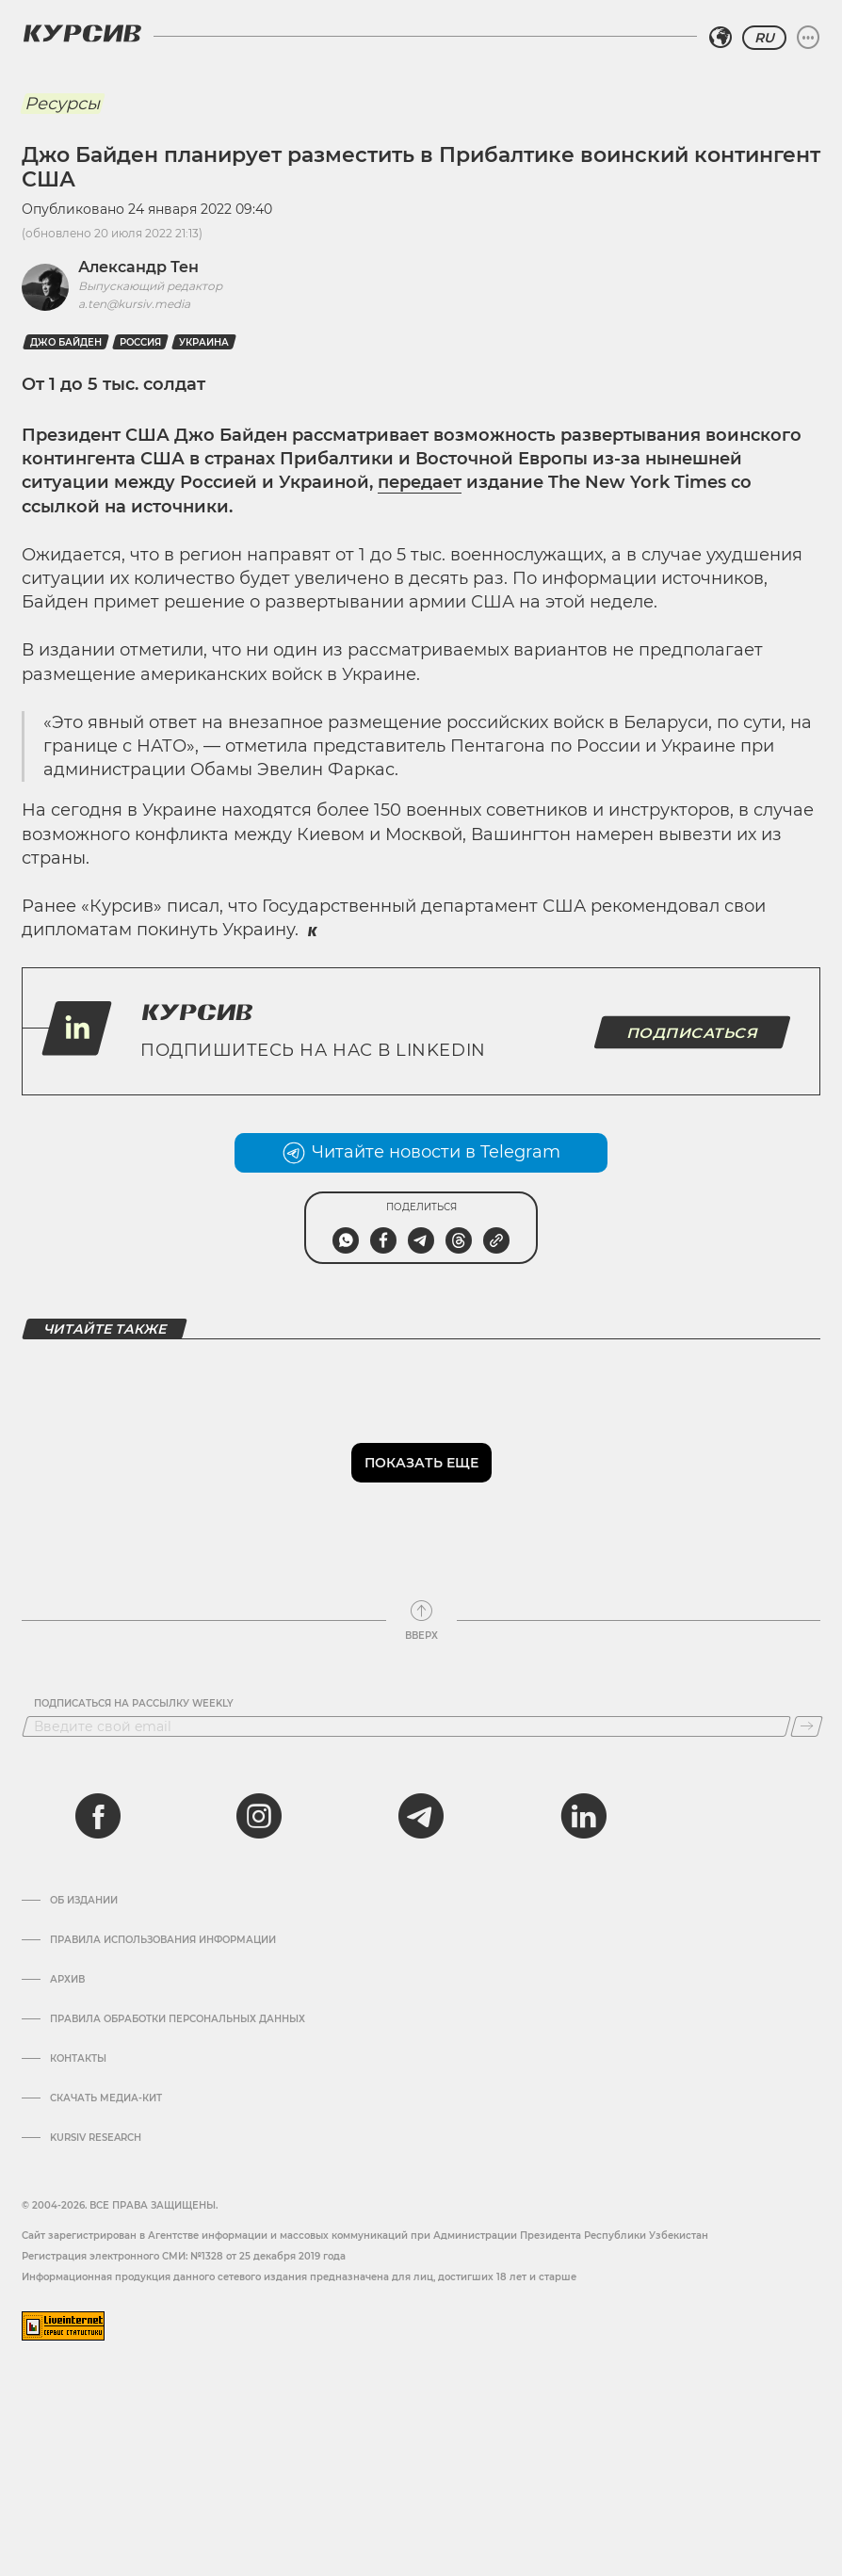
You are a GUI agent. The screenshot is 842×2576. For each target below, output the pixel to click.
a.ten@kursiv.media (134, 304)
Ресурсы (62, 103)
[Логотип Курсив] (82, 33)
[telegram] (421, 1816)
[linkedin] (583, 1816)
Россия (140, 342)
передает (419, 482)
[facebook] (98, 1816)
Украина (204, 342)
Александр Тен (138, 267)
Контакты (78, 2059)
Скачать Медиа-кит (106, 2098)
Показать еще (421, 1462)
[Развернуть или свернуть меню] (808, 37)
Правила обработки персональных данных (177, 2019)
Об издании (84, 1900)
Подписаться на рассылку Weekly (134, 1703)
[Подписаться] (806, 1726)
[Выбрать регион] (720, 37)
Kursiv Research (95, 2138)
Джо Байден (66, 342)
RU (764, 37)
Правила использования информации (163, 1940)
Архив (67, 1979)
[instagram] (259, 1816)
